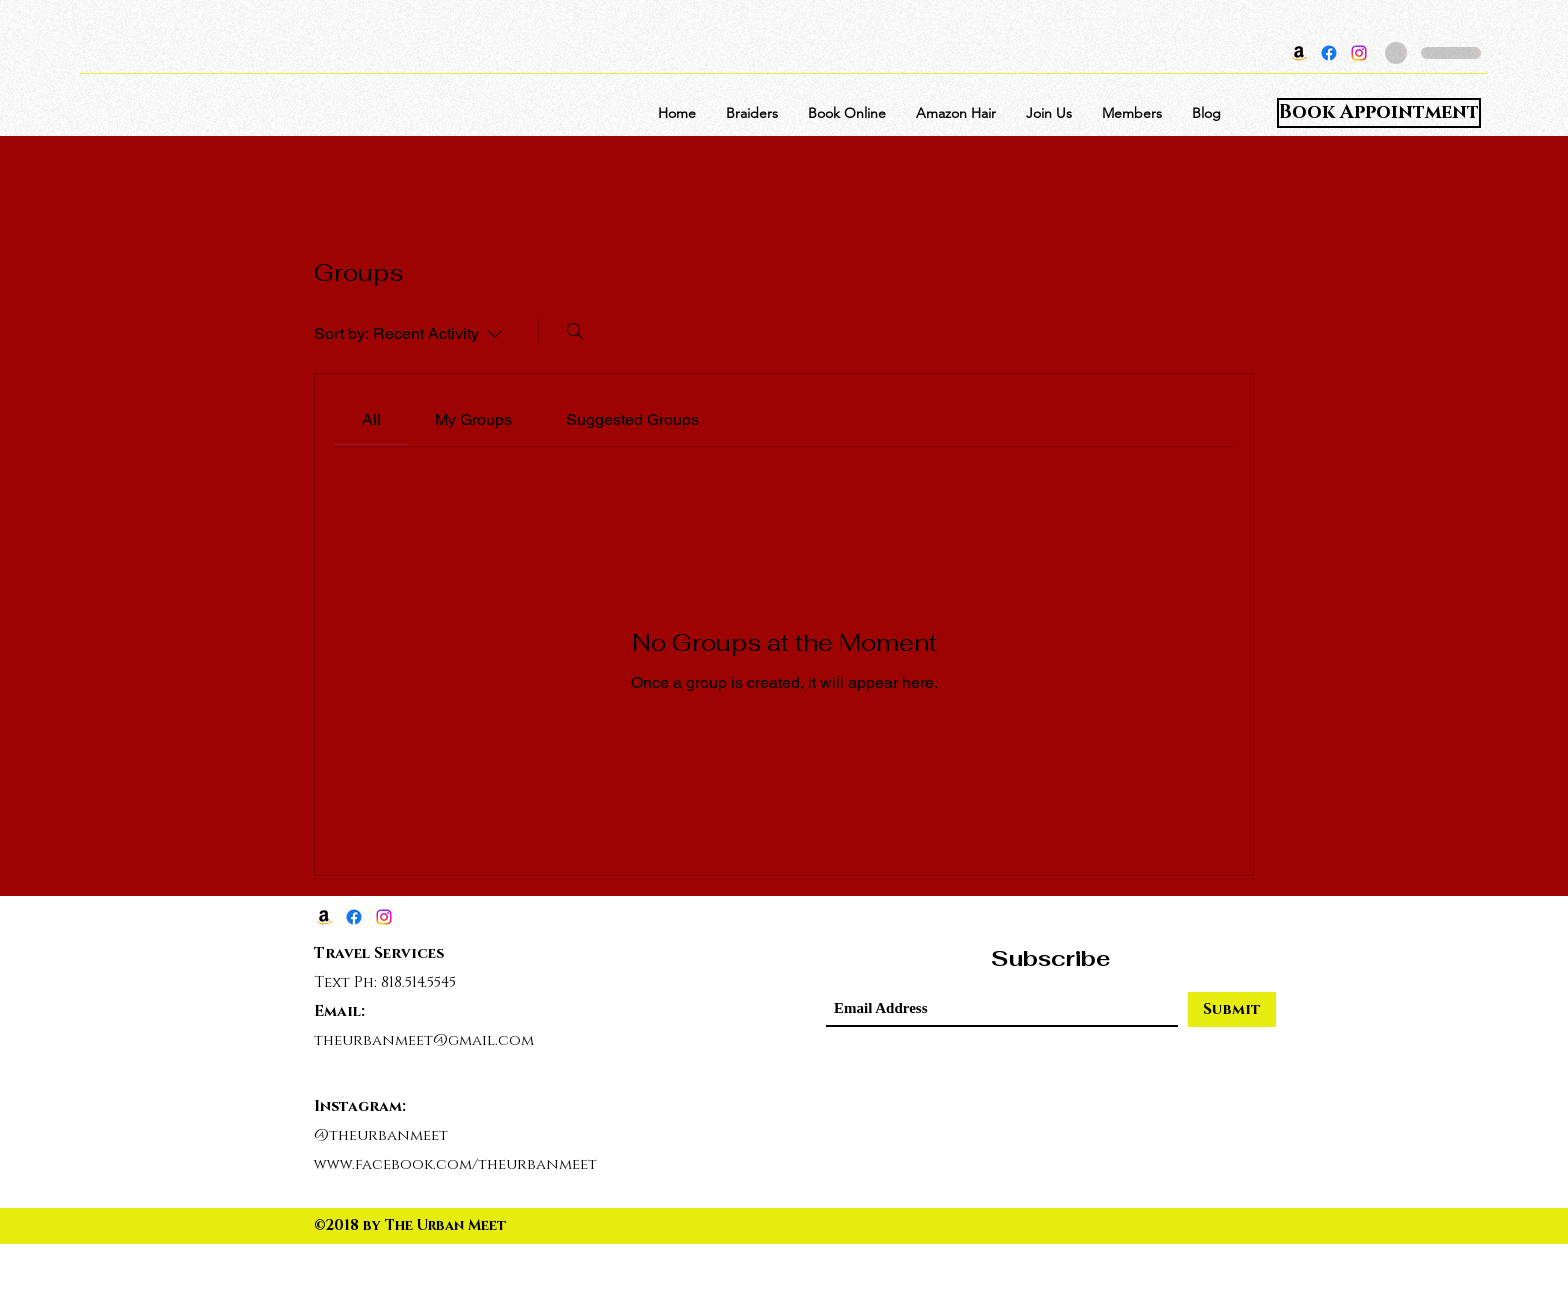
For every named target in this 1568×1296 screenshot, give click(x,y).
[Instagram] (1359, 53)
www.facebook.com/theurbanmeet (455, 1164)
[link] (371, 419)
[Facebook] (1329, 53)
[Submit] (1232, 1009)
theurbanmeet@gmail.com (424, 1040)
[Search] (575, 331)
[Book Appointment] (1379, 113)
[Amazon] (1299, 53)
